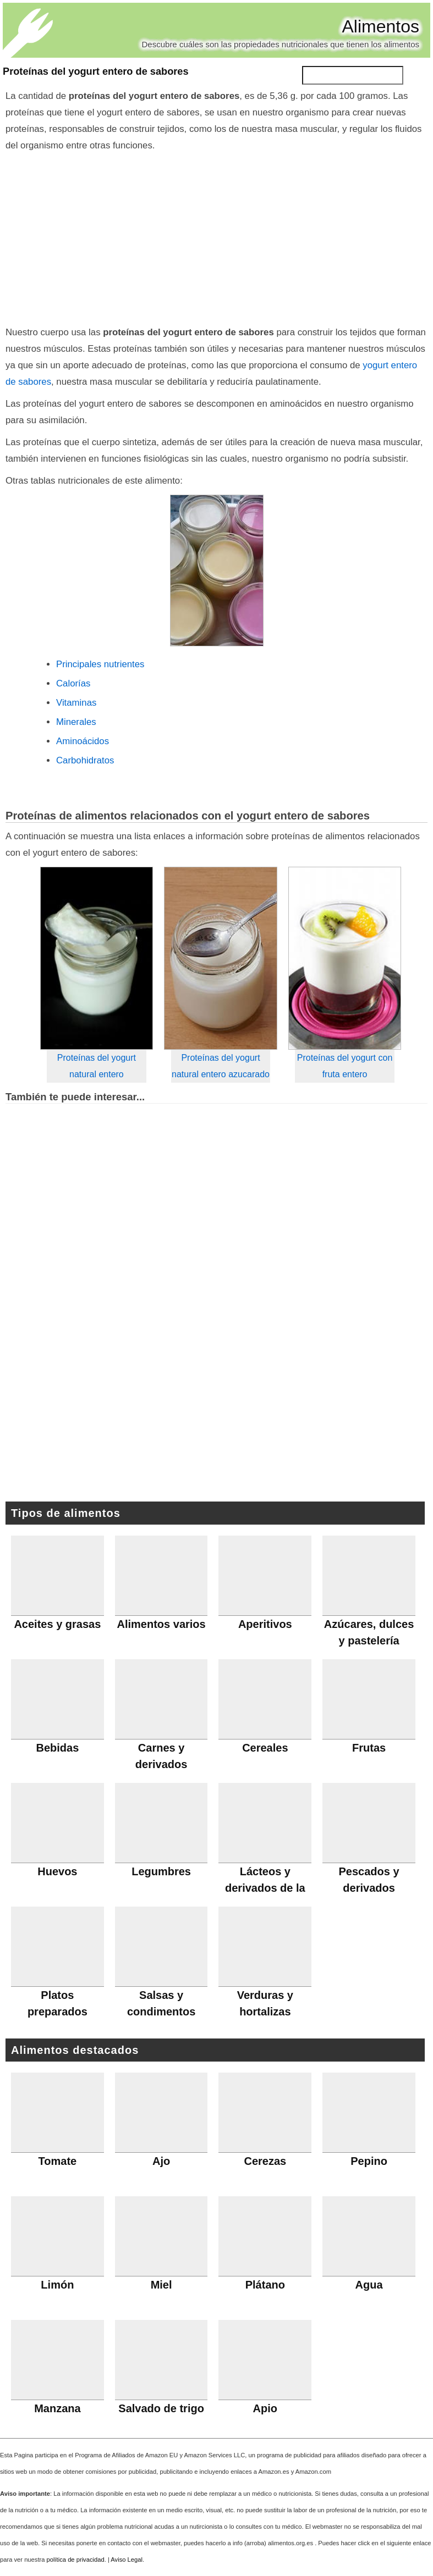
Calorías (73, 683)
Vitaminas (76, 702)
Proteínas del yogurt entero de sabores (96, 71)
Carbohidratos (85, 760)
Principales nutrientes (100, 664)
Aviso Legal (126, 2559)
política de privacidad (76, 2559)
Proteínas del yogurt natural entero (96, 1066)
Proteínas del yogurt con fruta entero (344, 1066)
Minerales (76, 722)
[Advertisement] (217, 236)
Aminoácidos (82, 741)
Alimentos (381, 26)
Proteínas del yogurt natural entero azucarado (221, 1066)
